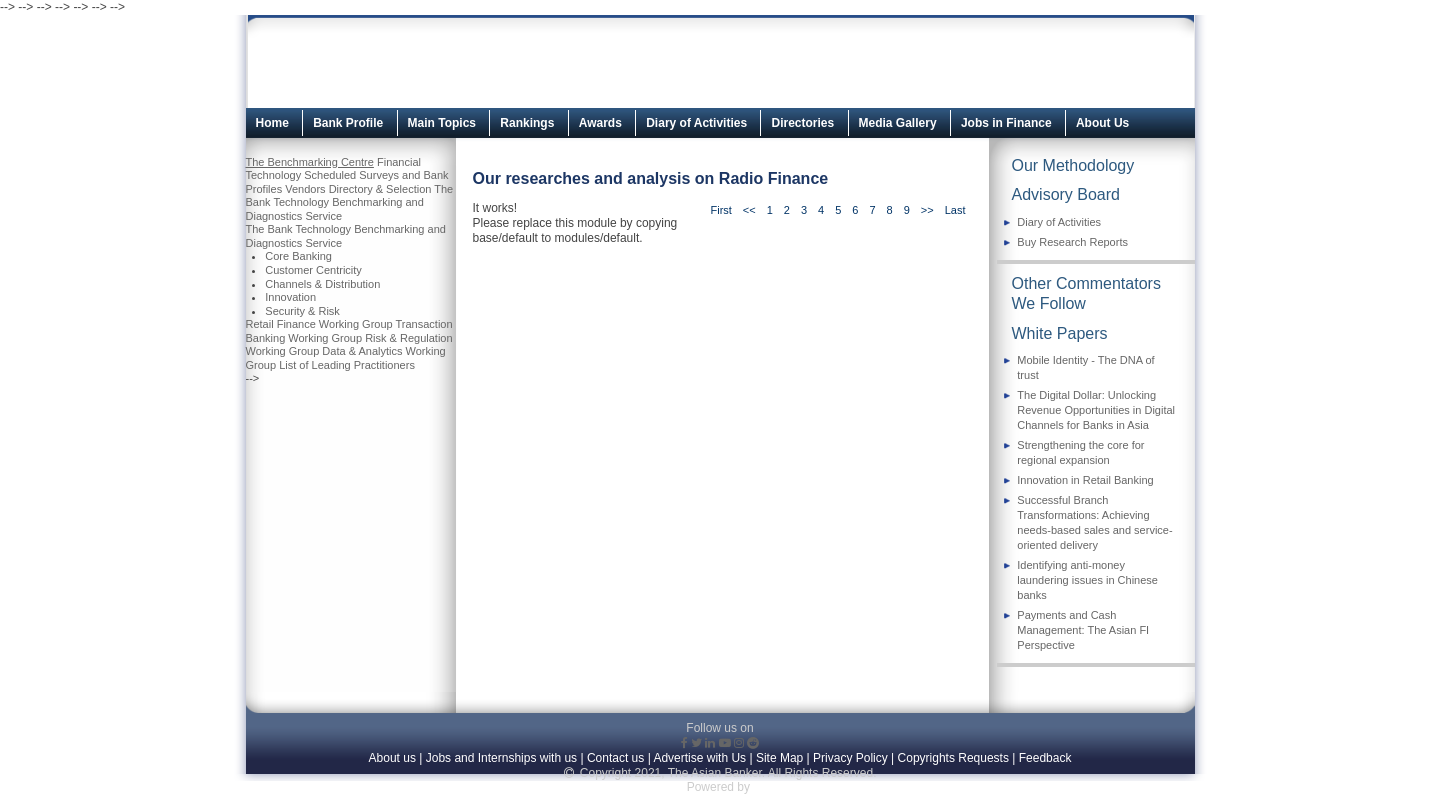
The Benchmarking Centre (310, 162)
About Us (1102, 123)
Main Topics (442, 123)
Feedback (1045, 758)
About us (392, 758)
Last (955, 210)
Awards (600, 123)
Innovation (290, 297)
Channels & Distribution (322, 284)
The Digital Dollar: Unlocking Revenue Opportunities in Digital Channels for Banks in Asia (1096, 410)
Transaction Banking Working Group (349, 331)
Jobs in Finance (1006, 123)
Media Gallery (898, 123)
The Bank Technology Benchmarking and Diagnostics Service (350, 202)
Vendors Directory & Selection (358, 189)
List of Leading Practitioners (347, 365)
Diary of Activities (696, 123)
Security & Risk (302, 311)
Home (272, 123)
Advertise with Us (699, 758)
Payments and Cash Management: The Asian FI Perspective (1083, 630)
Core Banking (298, 256)
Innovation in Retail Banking (1085, 480)
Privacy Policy (850, 758)
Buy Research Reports (1072, 242)
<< (749, 210)
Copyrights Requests (953, 758)
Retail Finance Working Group (319, 324)
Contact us (615, 758)
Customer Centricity (313, 270)
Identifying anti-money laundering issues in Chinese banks (1087, 580)
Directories (802, 123)
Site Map (779, 758)
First (720, 210)
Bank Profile (348, 123)
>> (927, 210)
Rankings (527, 123)
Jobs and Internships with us (501, 758)
